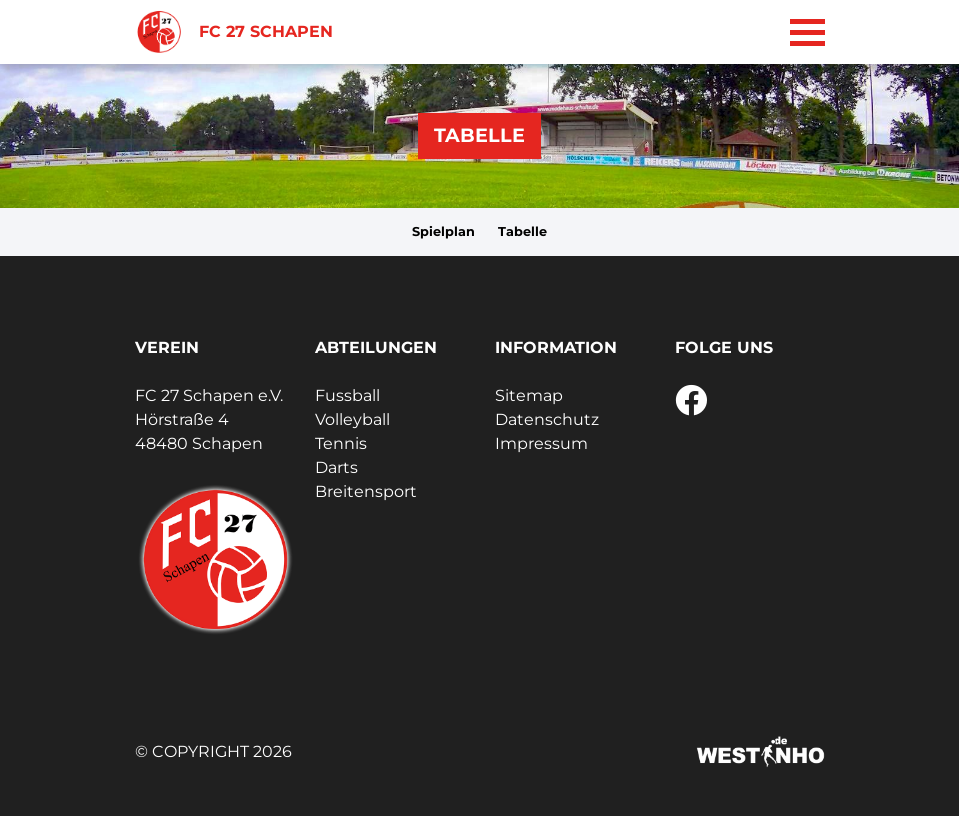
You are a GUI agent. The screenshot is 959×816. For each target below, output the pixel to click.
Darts (336, 467)
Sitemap (529, 395)
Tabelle (522, 231)
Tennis (341, 443)
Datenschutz (547, 419)
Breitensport (366, 491)
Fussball (347, 395)
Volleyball (352, 419)
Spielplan (443, 231)
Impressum (541, 443)
